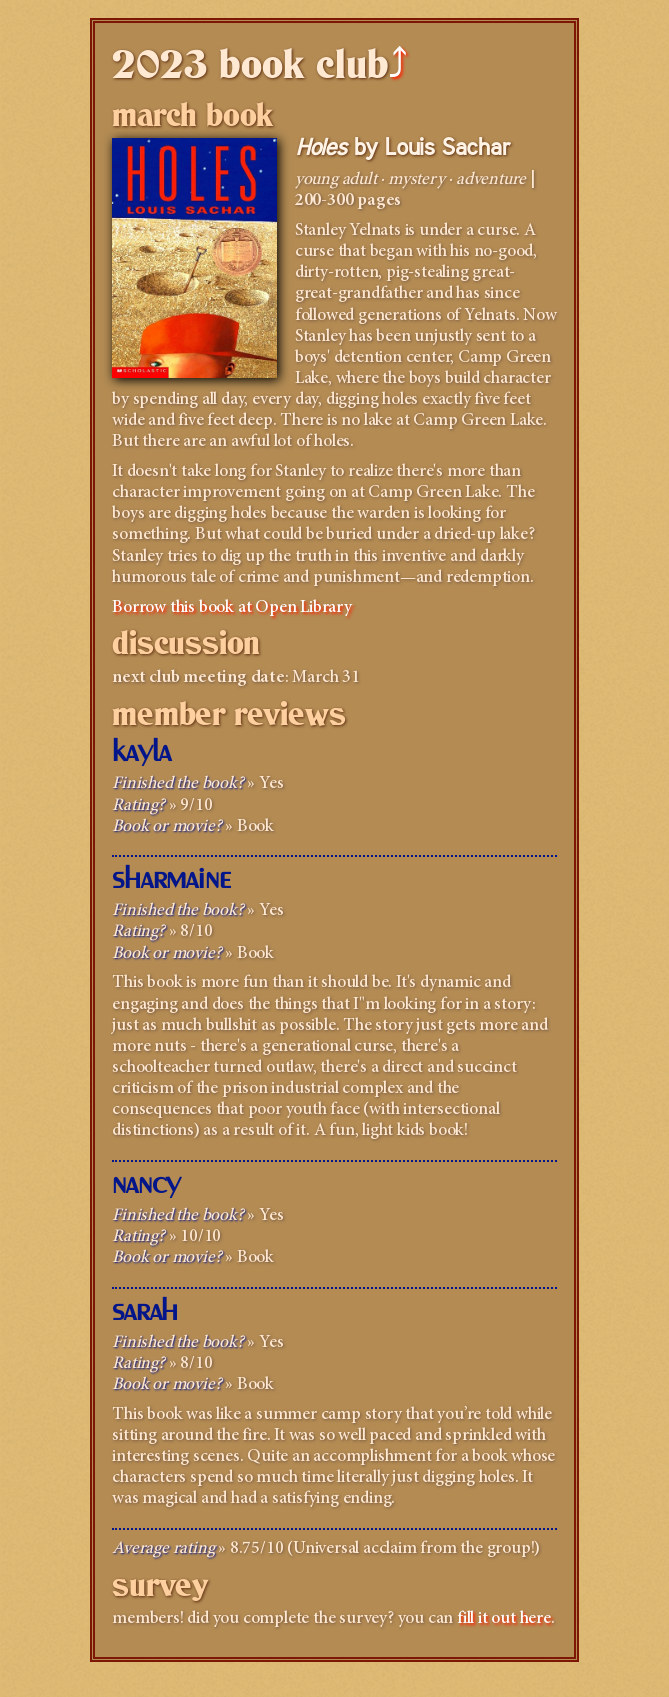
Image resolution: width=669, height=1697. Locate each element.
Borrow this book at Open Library (232, 608)
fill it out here (504, 1619)
